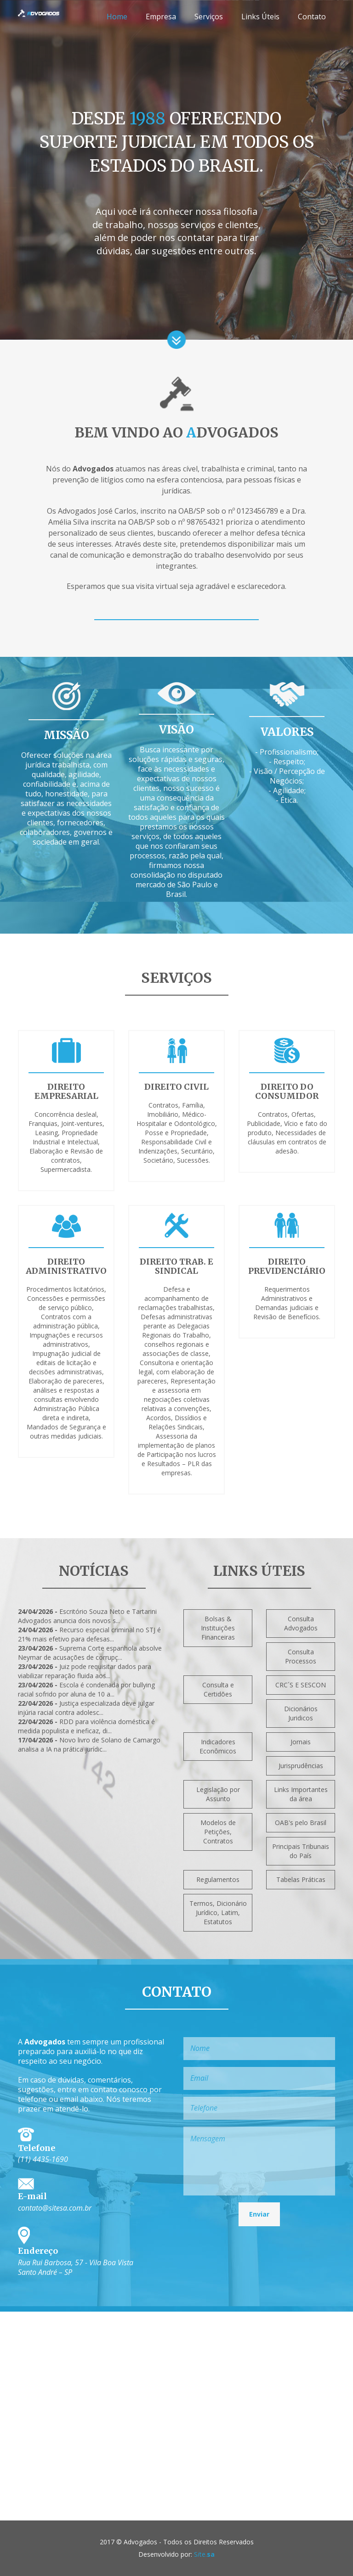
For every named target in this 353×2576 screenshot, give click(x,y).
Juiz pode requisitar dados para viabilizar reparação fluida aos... (84, 1671)
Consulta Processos (300, 1656)
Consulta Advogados (301, 1623)
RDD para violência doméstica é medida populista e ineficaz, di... (86, 1726)
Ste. (203, 2554)
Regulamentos (217, 1879)
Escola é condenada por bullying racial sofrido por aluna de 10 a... (86, 1689)
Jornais (300, 1741)
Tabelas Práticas (300, 1879)
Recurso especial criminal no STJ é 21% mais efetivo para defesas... (89, 1634)
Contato (312, 16)
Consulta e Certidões (218, 1689)
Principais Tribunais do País (300, 1851)
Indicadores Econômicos (217, 1746)
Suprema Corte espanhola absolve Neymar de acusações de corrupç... (90, 1653)
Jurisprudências (301, 1765)
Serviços (208, 16)
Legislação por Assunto (218, 1794)
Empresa (161, 16)
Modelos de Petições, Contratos (218, 1831)
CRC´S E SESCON (300, 1684)
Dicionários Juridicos (301, 1713)
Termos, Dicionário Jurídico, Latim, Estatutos (218, 1912)
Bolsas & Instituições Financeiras (218, 1627)
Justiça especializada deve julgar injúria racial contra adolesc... (86, 1708)
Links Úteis (260, 16)
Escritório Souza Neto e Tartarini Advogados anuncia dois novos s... (87, 1616)
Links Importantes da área (301, 1794)
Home (117, 16)
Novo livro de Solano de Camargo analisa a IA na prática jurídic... (89, 1744)
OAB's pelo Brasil (300, 1822)
